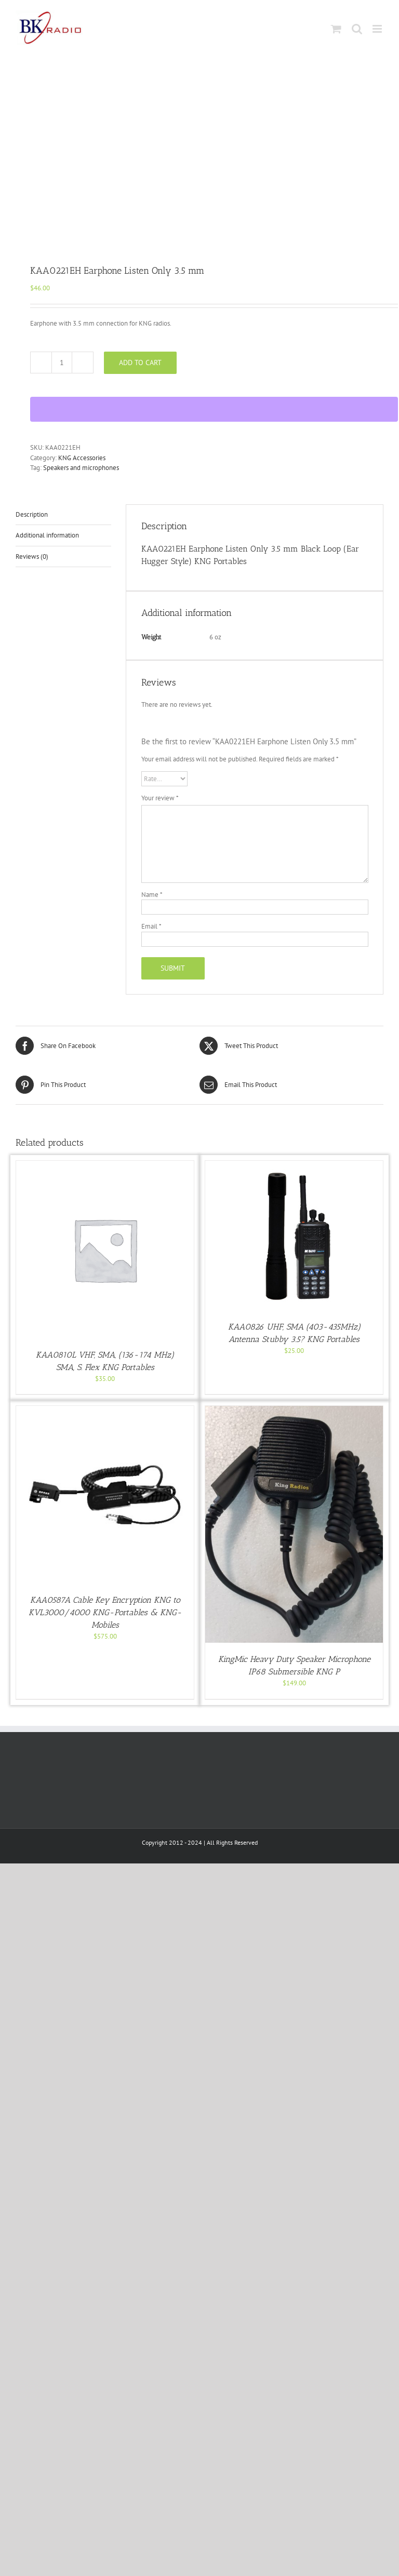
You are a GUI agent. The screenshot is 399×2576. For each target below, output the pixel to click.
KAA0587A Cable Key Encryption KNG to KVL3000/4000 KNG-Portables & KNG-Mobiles (105, 1612)
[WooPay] (214, 409)
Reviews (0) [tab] (32, 556)
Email (151, 926)
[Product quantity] (61, 362)
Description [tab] (32, 514)
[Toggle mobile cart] (336, 28)
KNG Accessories (81, 457)
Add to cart (140, 362)
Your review (160, 798)
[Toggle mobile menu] (378, 28)
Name (152, 894)
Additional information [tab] (47, 535)
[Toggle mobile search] (357, 28)
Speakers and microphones (81, 467)
